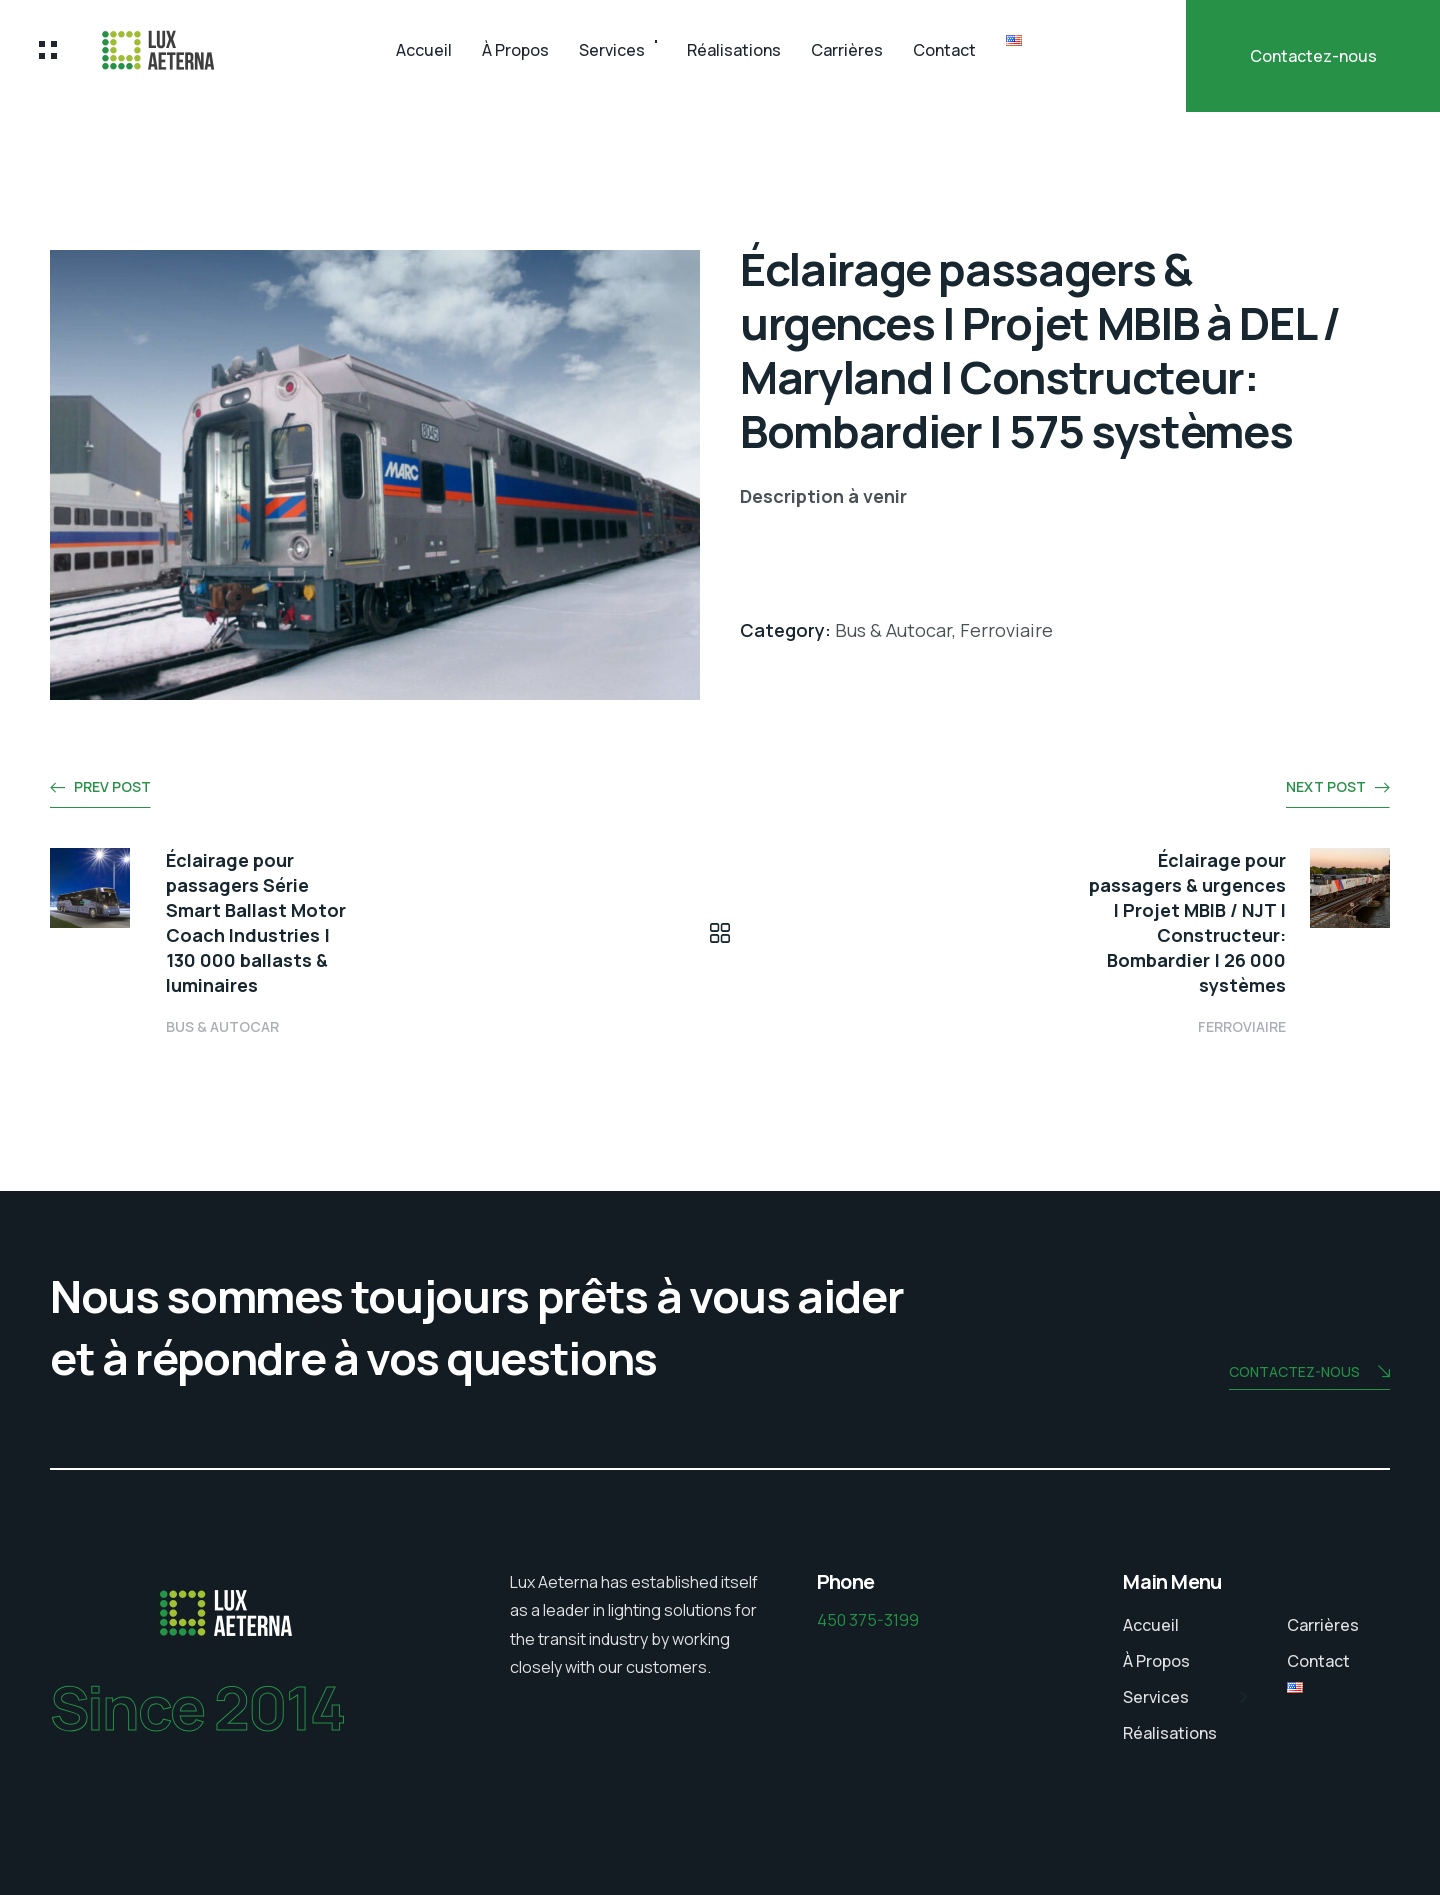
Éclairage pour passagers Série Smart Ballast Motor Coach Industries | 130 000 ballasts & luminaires (256, 922)
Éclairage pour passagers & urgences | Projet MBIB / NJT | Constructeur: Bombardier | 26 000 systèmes (1187, 922)
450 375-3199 (868, 1620)
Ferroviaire (1242, 1026)
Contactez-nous (1313, 56)
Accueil (424, 50)
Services (612, 50)
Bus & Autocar (222, 1026)
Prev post (112, 786)
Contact (944, 50)
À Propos (515, 50)
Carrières (847, 50)
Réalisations (734, 50)
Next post (1326, 786)
